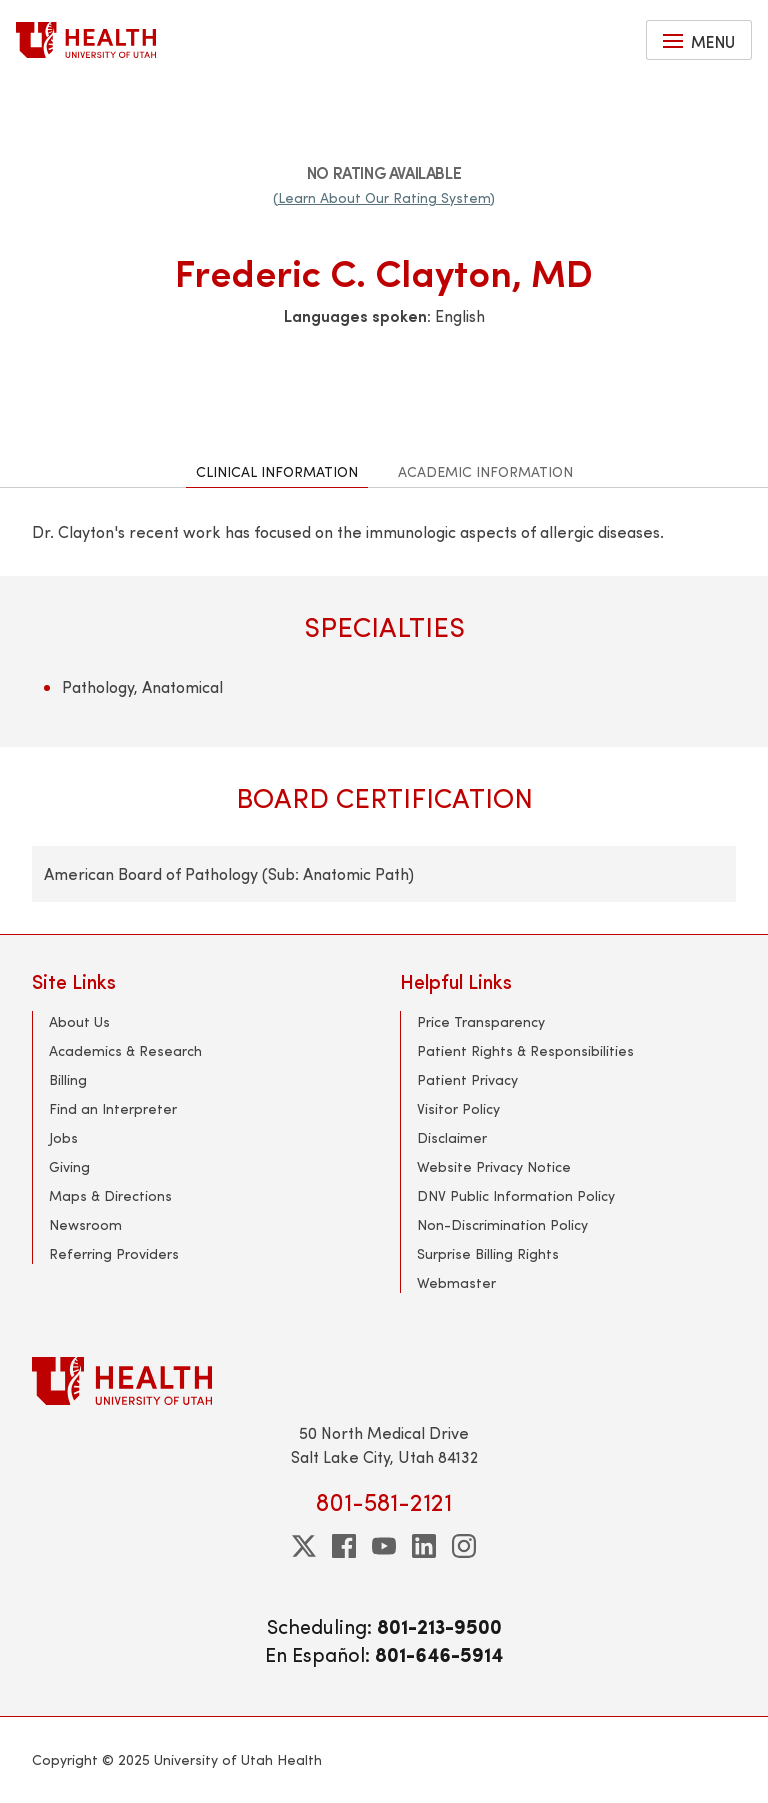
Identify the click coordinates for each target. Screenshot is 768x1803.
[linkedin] (424, 1546)
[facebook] (344, 1546)
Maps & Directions (110, 1195)
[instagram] (464, 1546)
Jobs (63, 1137)
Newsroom (85, 1224)
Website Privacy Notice (494, 1166)
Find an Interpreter (113, 1108)
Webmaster (456, 1282)
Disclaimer (452, 1137)
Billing (68, 1079)
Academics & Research (125, 1050)
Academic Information (485, 471)
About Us (79, 1021)
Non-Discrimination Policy (502, 1224)
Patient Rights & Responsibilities (525, 1050)
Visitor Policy (458, 1108)
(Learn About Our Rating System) (384, 197)
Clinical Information (277, 471)
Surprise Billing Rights (488, 1253)
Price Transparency (481, 1021)
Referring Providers (114, 1253)
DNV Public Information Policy (516, 1195)
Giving (69, 1166)
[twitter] (304, 1546)
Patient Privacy (467, 1079)
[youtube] (384, 1546)
